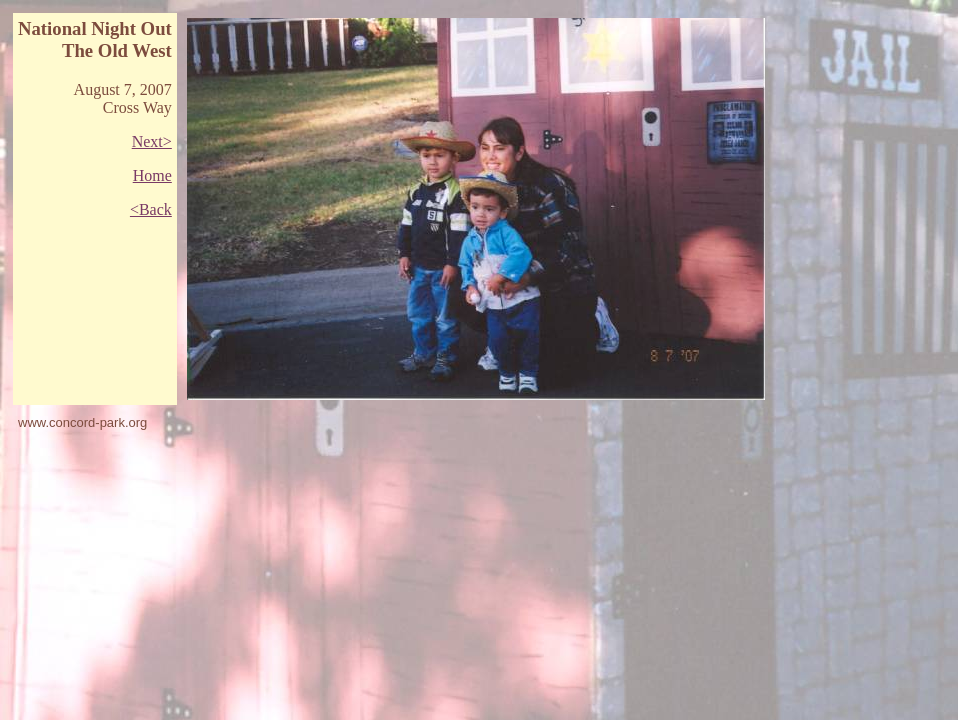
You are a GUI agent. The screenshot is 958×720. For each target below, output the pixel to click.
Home (152, 175)
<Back (151, 209)
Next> (152, 141)
